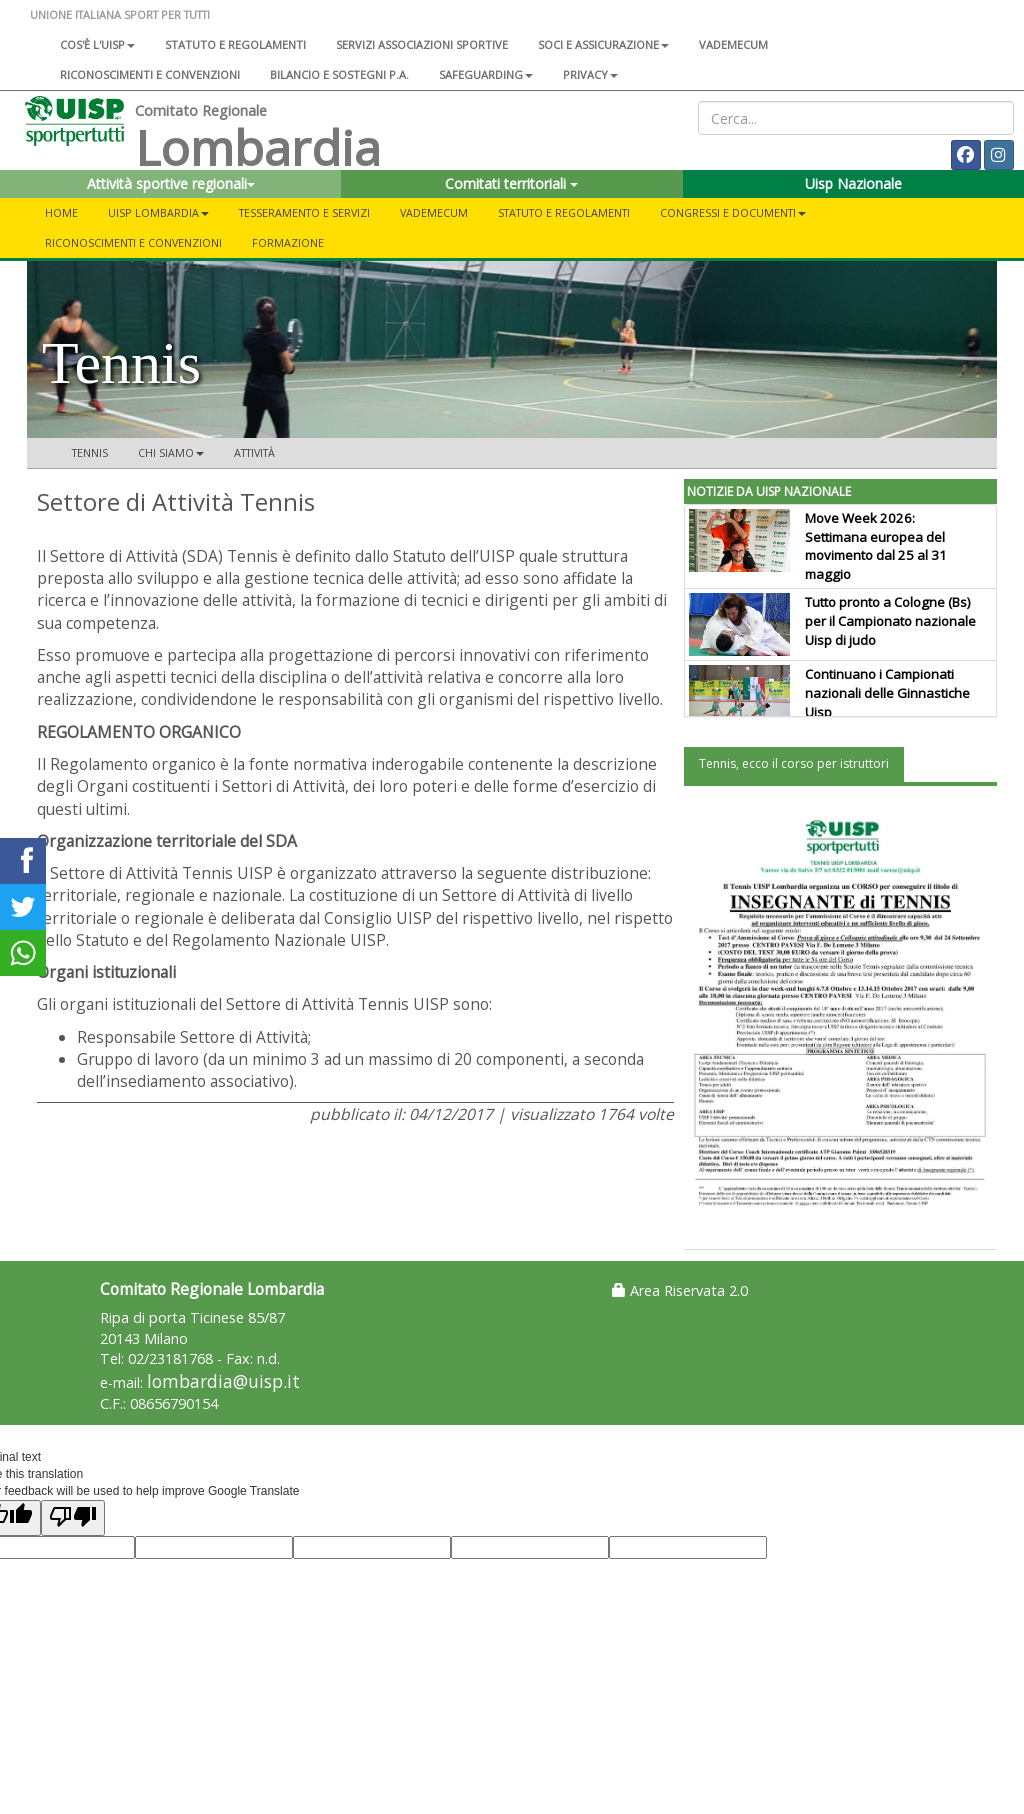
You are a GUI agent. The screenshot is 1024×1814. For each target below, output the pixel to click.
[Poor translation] (73, 1517)
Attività (254, 452)
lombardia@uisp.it (223, 1381)
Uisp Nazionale (853, 183)
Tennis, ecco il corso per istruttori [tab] (794, 763)
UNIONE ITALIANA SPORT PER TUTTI (120, 14)
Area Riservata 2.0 (680, 1290)
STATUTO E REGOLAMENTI (564, 212)
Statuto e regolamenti (235, 44)
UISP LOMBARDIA (158, 212)
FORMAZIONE (288, 242)
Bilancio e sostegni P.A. (339, 74)
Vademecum (733, 44)
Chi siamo (171, 452)
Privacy (590, 74)
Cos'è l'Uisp (97, 44)
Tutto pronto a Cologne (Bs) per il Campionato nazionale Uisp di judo (890, 621)
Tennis (90, 452)
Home (61, 212)
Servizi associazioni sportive (422, 44)
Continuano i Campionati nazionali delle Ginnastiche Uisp (887, 693)
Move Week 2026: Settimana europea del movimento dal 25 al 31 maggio (876, 546)
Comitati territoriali (511, 183)
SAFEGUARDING (486, 74)
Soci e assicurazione (603, 44)
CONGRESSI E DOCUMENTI (733, 212)
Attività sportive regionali (171, 183)
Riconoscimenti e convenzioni (150, 74)
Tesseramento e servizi (304, 212)
